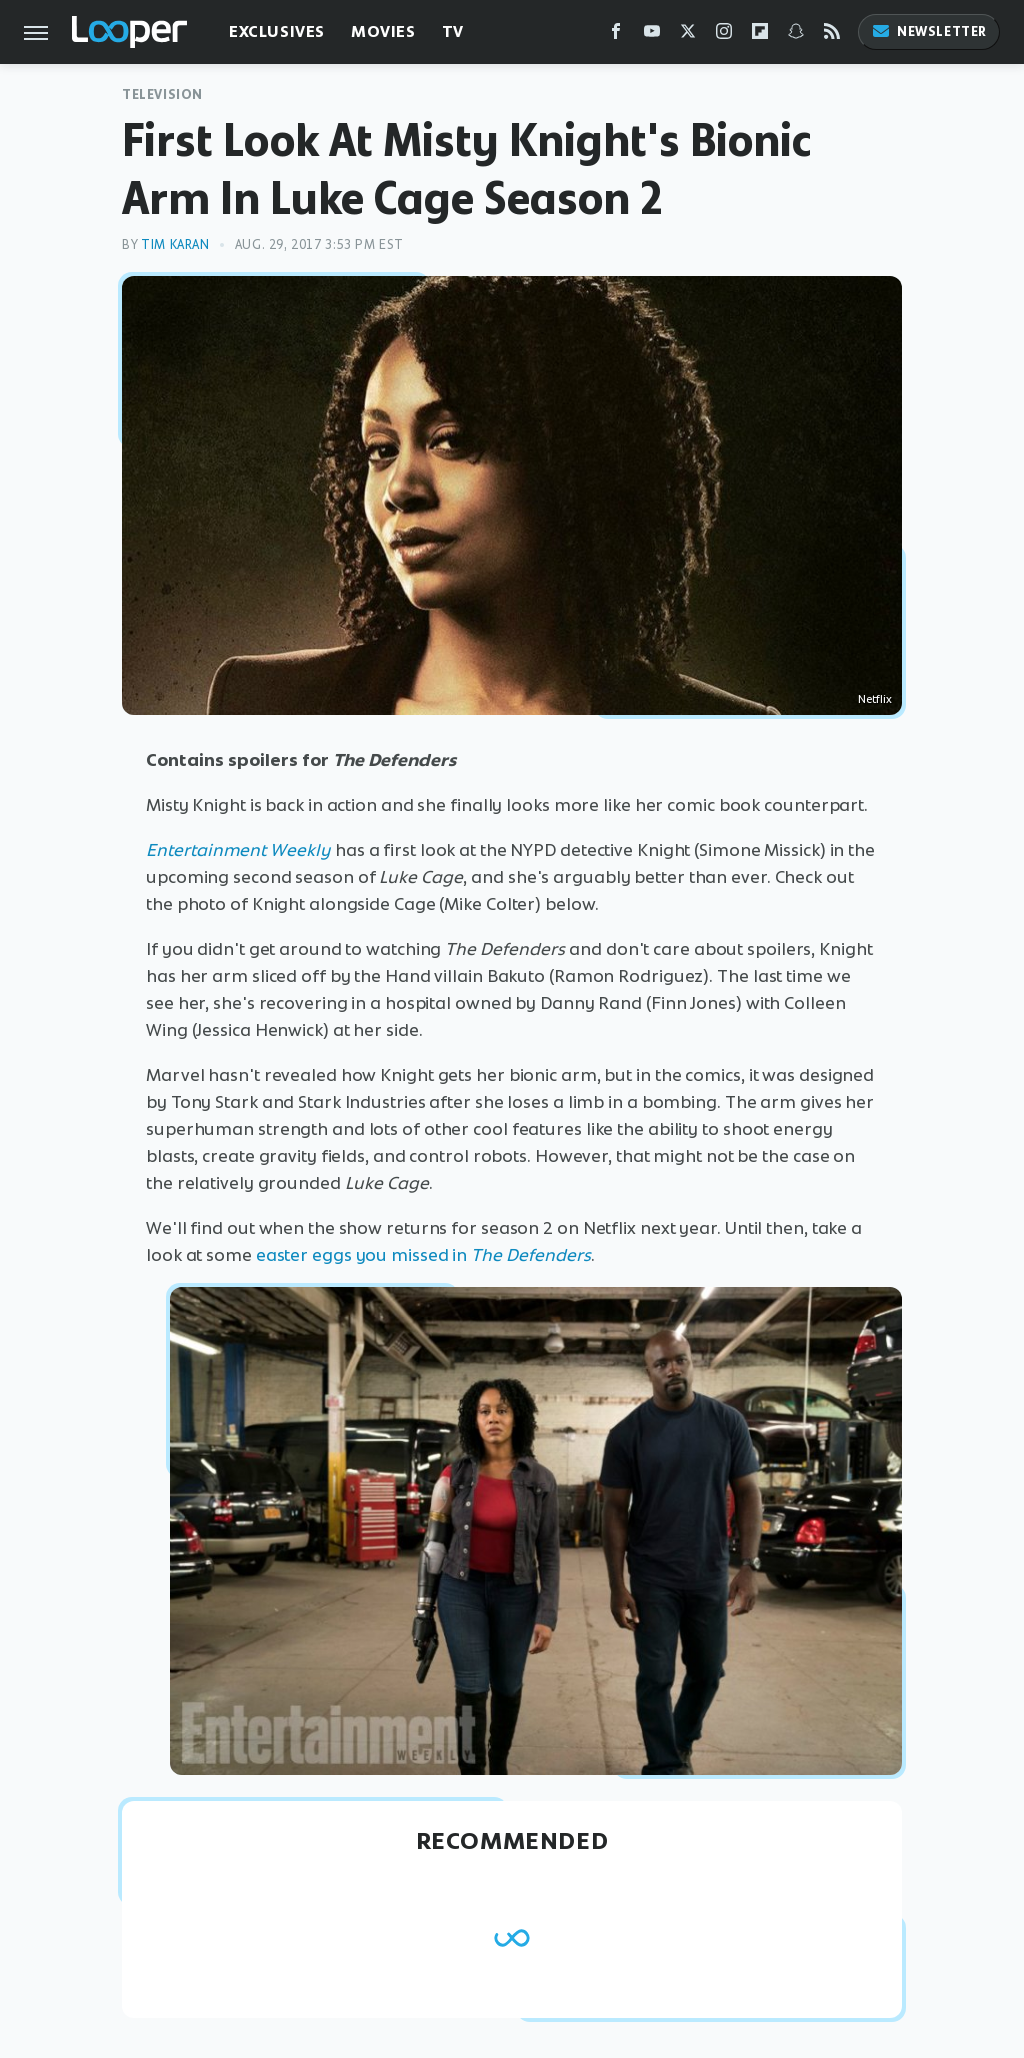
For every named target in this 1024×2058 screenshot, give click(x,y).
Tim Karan (175, 244)
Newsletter (929, 31)
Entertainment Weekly (238, 850)
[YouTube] (652, 35)
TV (453, 31)
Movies (383, 31)
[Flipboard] (760, 35)
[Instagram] (724, 35)
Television (162, 94)
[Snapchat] (796, 35)
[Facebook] (616, 35)
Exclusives (277, 31)
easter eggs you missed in (423, 1255)
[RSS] (832, 35)
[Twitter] (688, 35)
